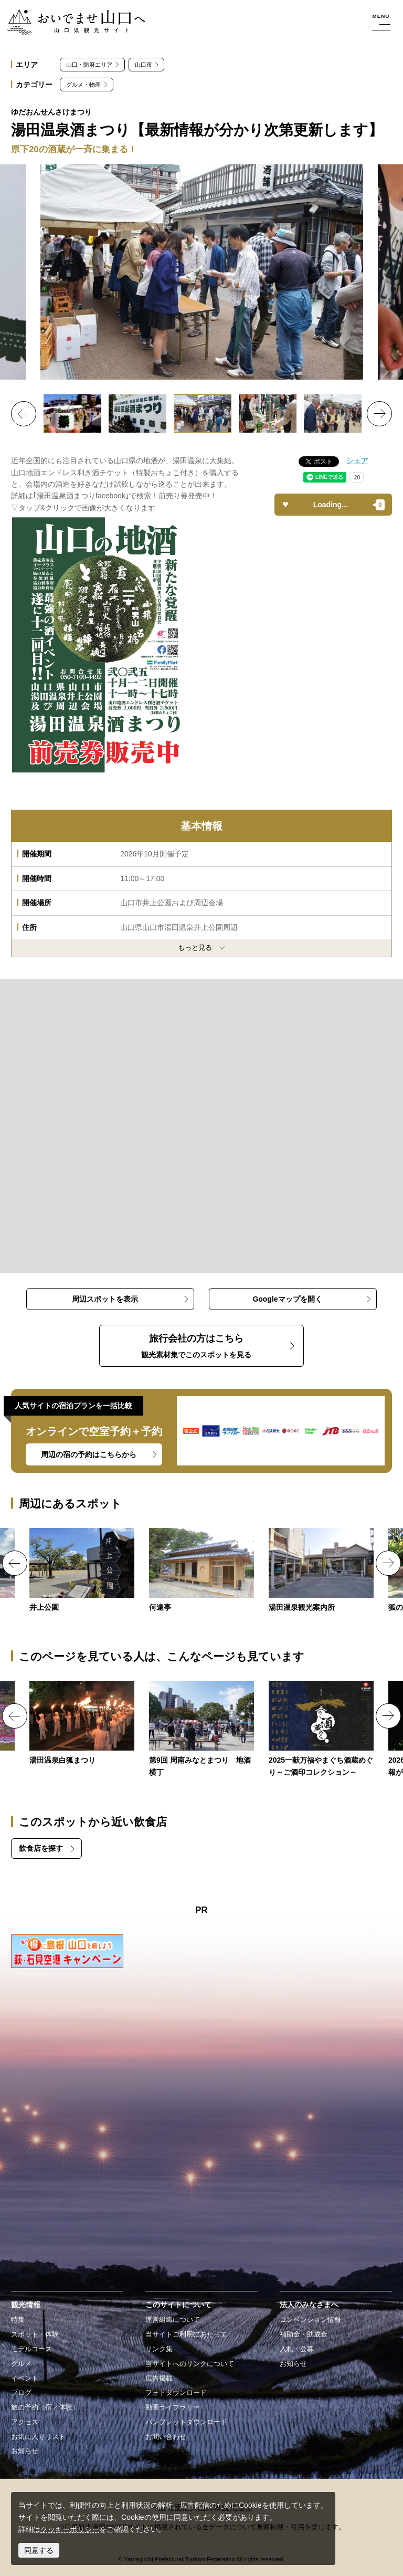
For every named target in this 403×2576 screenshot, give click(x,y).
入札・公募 (297, 2349)
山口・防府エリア (89, 64)
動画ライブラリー (172, 2407)
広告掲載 (159, 2378)
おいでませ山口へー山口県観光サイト (69, 15)
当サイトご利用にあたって (186, 2334)
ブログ (21, 2392)
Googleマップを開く (287, 1299)
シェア (357, 460)
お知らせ (24, 2451)
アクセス (24, 2422)
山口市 (143, 64)
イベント (24, 2378)
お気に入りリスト (38, 2437)
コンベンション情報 (310, 2319)
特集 (18, 2319)
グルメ (21, 2364)
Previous (23, 413)
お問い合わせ (165, 2437)
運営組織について (172, 2319)
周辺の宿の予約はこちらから (88, 1454)
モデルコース (31, 2349)
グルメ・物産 (83, 84)
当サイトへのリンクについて (189, 2364)
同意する (39, 2550)
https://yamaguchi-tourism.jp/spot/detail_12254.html (81, 1571)
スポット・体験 (35, 2334)
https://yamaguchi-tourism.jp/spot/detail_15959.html (321, 1571)
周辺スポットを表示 (105, 1299)
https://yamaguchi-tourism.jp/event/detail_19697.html (321, 1730)
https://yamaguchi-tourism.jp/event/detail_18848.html (201, 1730)
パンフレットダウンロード (186, 2422)
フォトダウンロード (176, 2392)
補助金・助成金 (303, 2334)
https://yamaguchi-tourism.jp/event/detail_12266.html (81, 1723)
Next (379, 413)
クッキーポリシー (69, 2529)
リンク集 (159, 2349)
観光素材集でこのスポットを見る (196, 1345)
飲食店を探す (41, 1848)
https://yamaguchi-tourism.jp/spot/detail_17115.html (201, 1571)
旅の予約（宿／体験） (45, 2407)
